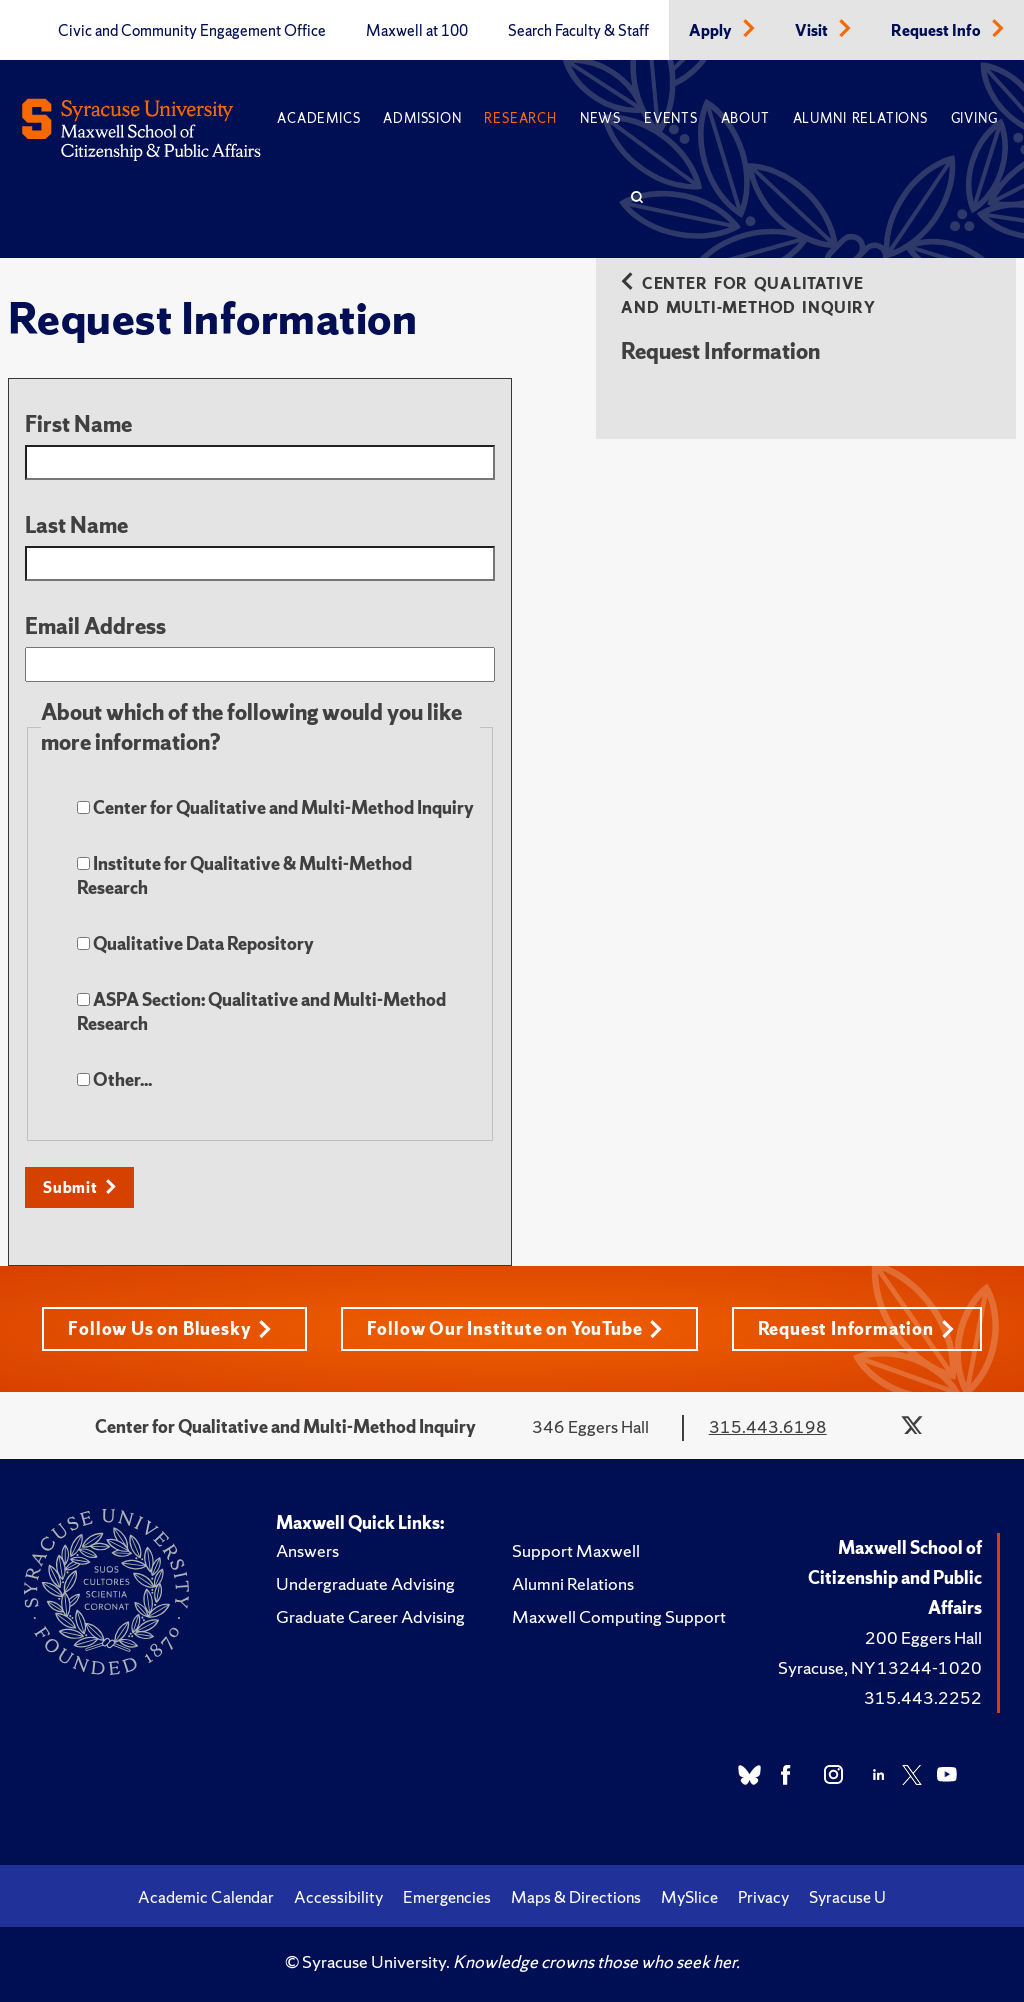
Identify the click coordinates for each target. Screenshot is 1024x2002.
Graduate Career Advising (370, 1616)
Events (671, 118)
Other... (114, 1082)
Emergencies (447, 1897)
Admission (422, 118)
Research (520, 118)
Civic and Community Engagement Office (192, 31)
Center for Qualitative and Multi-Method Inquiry (275, 807)
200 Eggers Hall (923, 1637)
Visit (813, 31)
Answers (307, 1550)
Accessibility (338, 1897)
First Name (78, 424)
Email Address (95, 626)
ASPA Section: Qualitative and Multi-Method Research (261, 1011)
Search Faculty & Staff (578, 31)
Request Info (937, 31)
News (600, 118)
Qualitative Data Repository (195, 943)
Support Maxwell (576, 1550)
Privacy (763, 1897)
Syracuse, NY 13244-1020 (880, 1667)
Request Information (856, 1328)
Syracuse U (847, 1897)
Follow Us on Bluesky (170, 1328)
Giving (974, 118)
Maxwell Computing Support (619, 1616)
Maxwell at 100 (417, 31)
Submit (70, 1187)
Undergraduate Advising (365, 1583)
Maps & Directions (576, 1897)
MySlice (689, 1897)
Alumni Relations (860, 118)
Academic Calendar (206, 1897)
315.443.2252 (923, 1697)
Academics (318, 118)
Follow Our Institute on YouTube (515, 1328)
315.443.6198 (768, 1426)
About (745, 118)
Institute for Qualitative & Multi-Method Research (244, 875)
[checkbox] (83, 807)
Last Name (76, 525)
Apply (712, 31)
